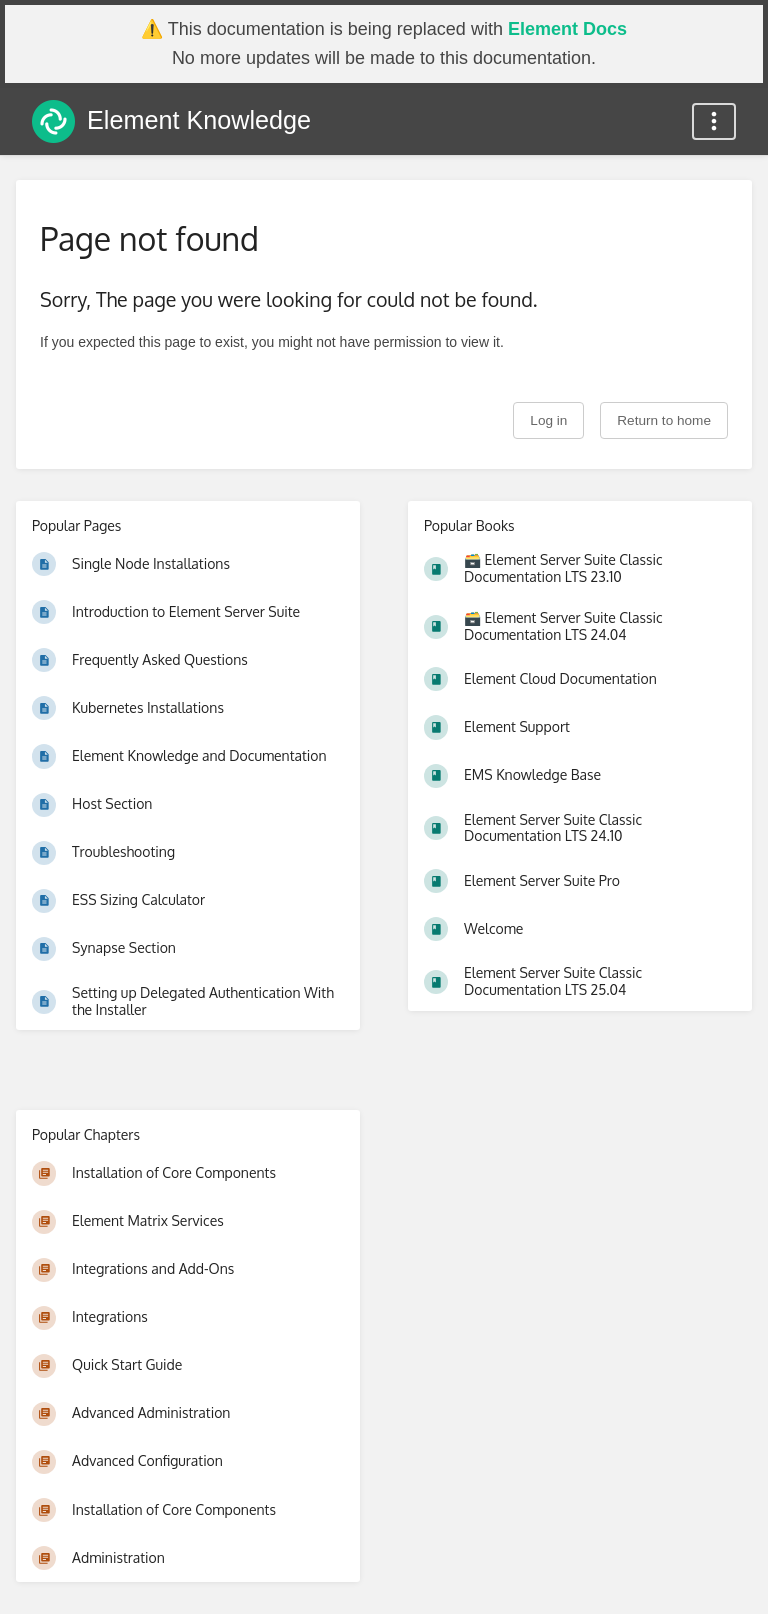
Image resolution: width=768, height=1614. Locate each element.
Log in (548, 420)
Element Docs (567, 29)
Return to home (664, 420)
